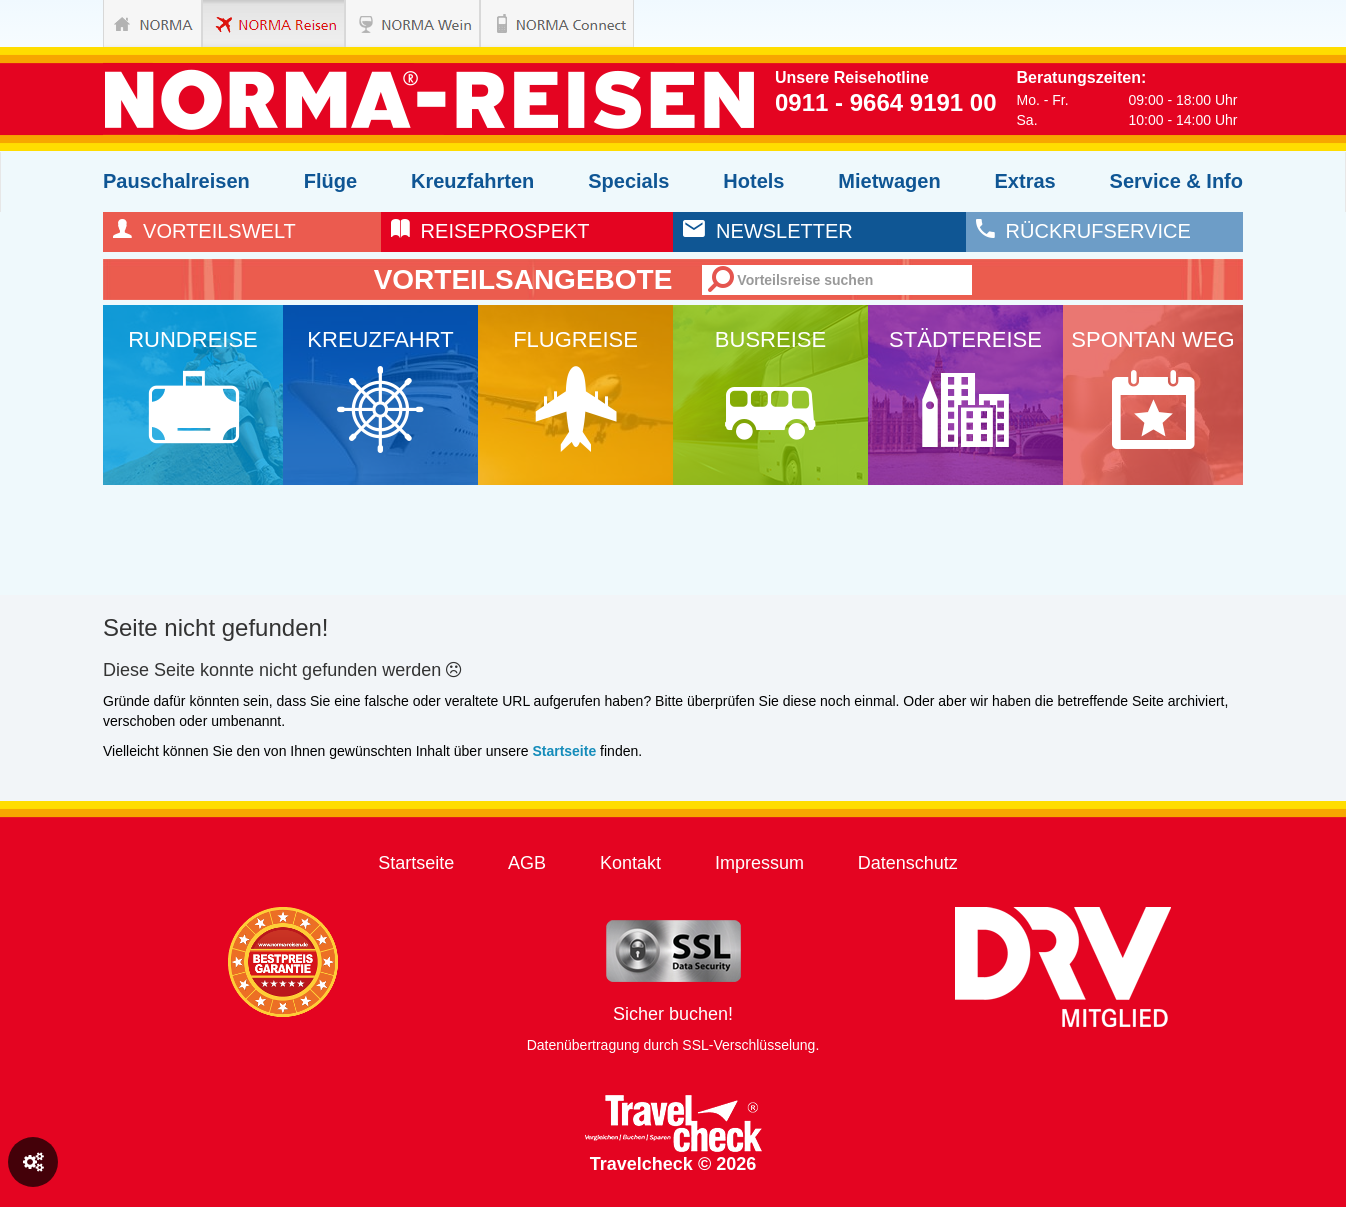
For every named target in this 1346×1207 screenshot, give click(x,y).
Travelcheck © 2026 (673, 1134)
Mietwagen (889, 181)
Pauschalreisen (176, 181)
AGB (527, 863)
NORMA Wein (394, 23)
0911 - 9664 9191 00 (886, 102)
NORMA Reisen (251, 23)
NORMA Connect (529, 23)
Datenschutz (908, 863)
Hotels (753, 181)
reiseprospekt (490, 231)
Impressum (759, 863)
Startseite (416, 863)
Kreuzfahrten (472, 181)
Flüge (330, 181)
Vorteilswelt (204, 231)
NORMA (152, 23)
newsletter (768, 231)
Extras (1025, 181)
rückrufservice (1083, 231)
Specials (628, 181)
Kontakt (630, 863)
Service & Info (1176, 181)
